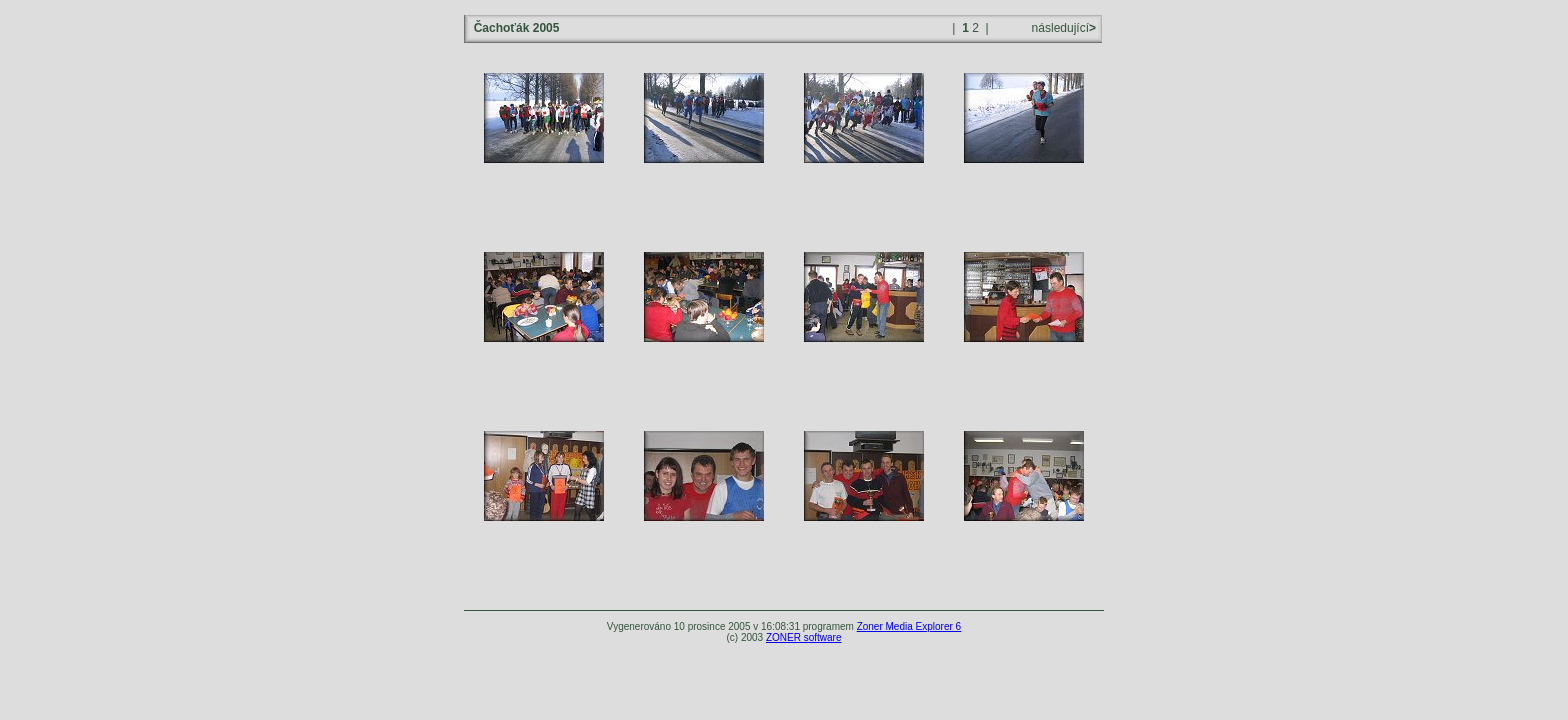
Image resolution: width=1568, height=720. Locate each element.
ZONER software (804, 637)
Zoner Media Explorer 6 (909, 626)
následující (1062, 28)
